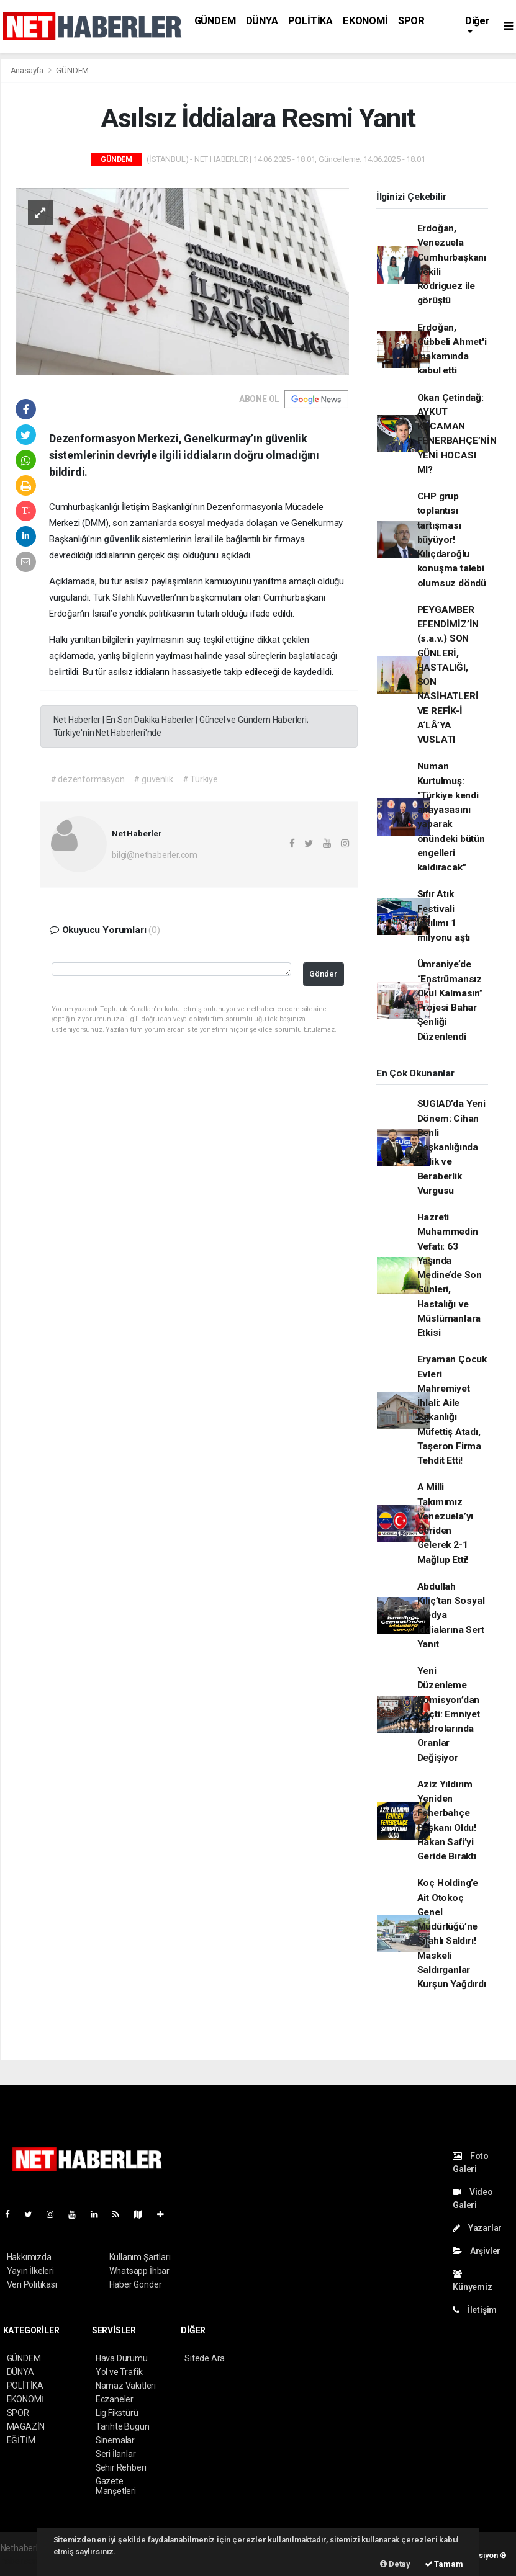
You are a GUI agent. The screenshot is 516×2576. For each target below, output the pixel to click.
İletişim (475, 2310)
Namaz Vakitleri (126, 2385)
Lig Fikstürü (117, 2413)
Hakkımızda (29, 2257)
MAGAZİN (26, 2426)
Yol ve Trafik (119, 2372)
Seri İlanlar (116, 2454)
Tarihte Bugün (123, 2426)
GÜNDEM (215, 21)
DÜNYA (262, 21)
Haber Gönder (135, 2284)
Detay (395, 2564)
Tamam (444, 2564)
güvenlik (123, 539)
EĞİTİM (21, 2440)
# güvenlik (153, 779)
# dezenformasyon (87, 779)
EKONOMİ (365, 21)
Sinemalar (115, 2440)
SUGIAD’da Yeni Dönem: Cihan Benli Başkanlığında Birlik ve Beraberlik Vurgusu (451, 1147)
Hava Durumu (122, 2358)
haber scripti (24, 2561)
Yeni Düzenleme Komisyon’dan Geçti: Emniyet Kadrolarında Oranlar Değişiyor (448, 1714)
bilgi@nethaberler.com (154, 855)
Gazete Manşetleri (116, 2486)
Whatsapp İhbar (139, 2271)
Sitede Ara (204, 2358)
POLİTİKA (310, 21)
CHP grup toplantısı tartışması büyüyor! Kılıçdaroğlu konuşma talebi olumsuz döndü (452, 540)
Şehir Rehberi (121, 2467)
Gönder (323, 973)
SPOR (411, 21)
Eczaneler (115, 2399)
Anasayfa (28, 70)
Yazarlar (477, 2228)
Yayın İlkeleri (30, 2271)
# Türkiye (200, 779)
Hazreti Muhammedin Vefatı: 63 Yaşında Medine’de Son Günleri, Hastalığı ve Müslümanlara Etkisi (449, 1275)
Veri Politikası (32, 2284)
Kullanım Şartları (140, 2257)
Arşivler (476, 2251)
